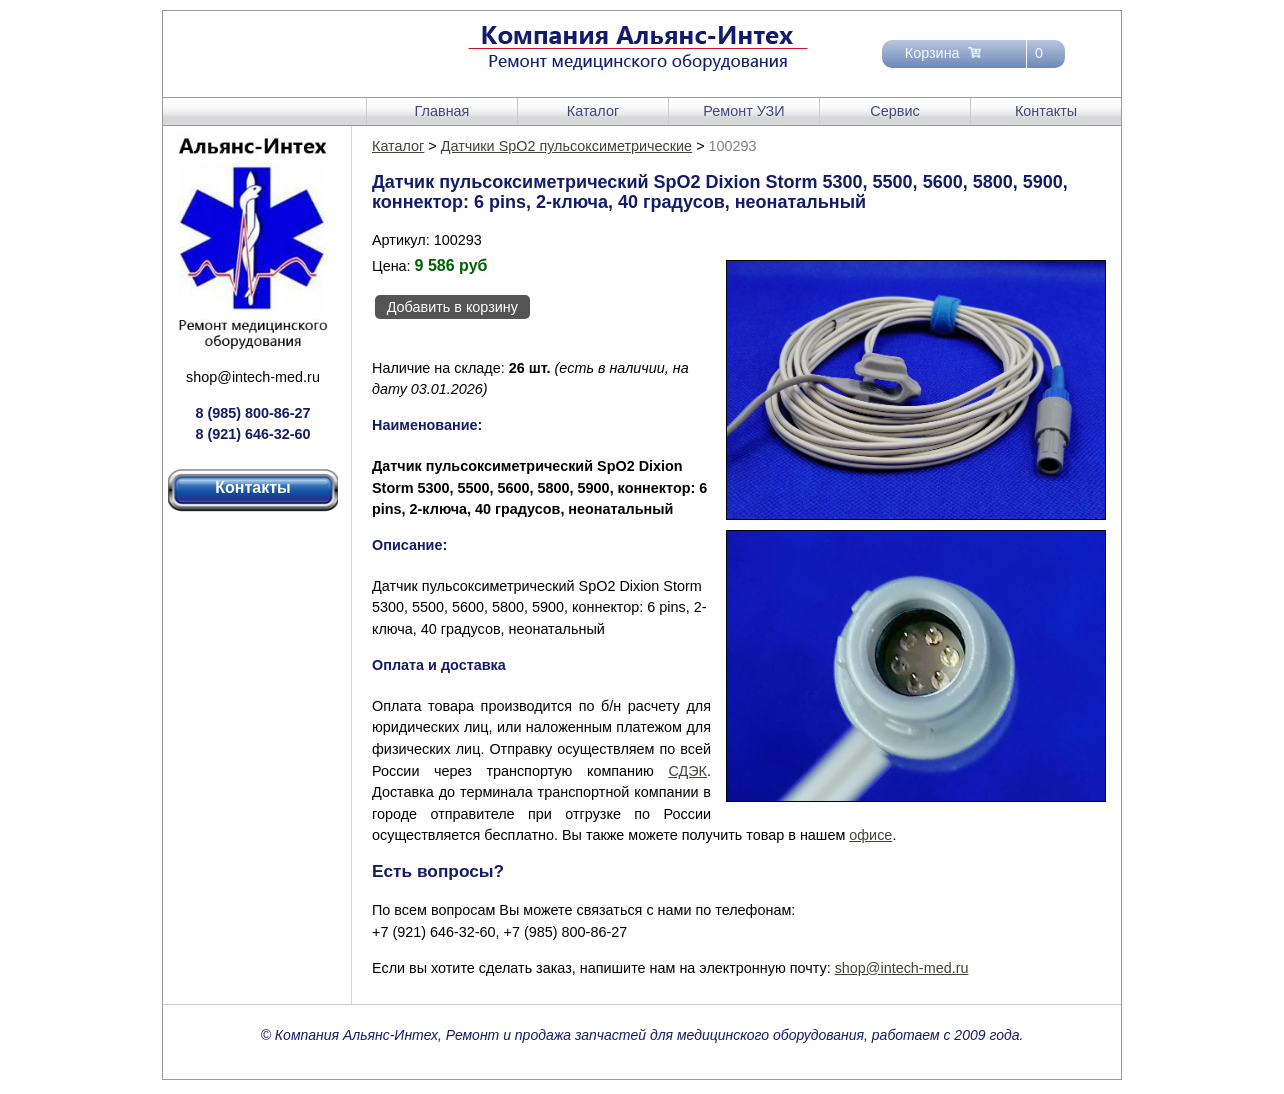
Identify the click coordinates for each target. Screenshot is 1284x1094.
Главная (442, 111)
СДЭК (687, 771)
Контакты (1046, 111)
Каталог (593, 111)
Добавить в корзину (452, 307)
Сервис (894, 111)
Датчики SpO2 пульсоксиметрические (566, 146)
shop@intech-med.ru (253, 377)
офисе (870, 835)
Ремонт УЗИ (743, 111)
